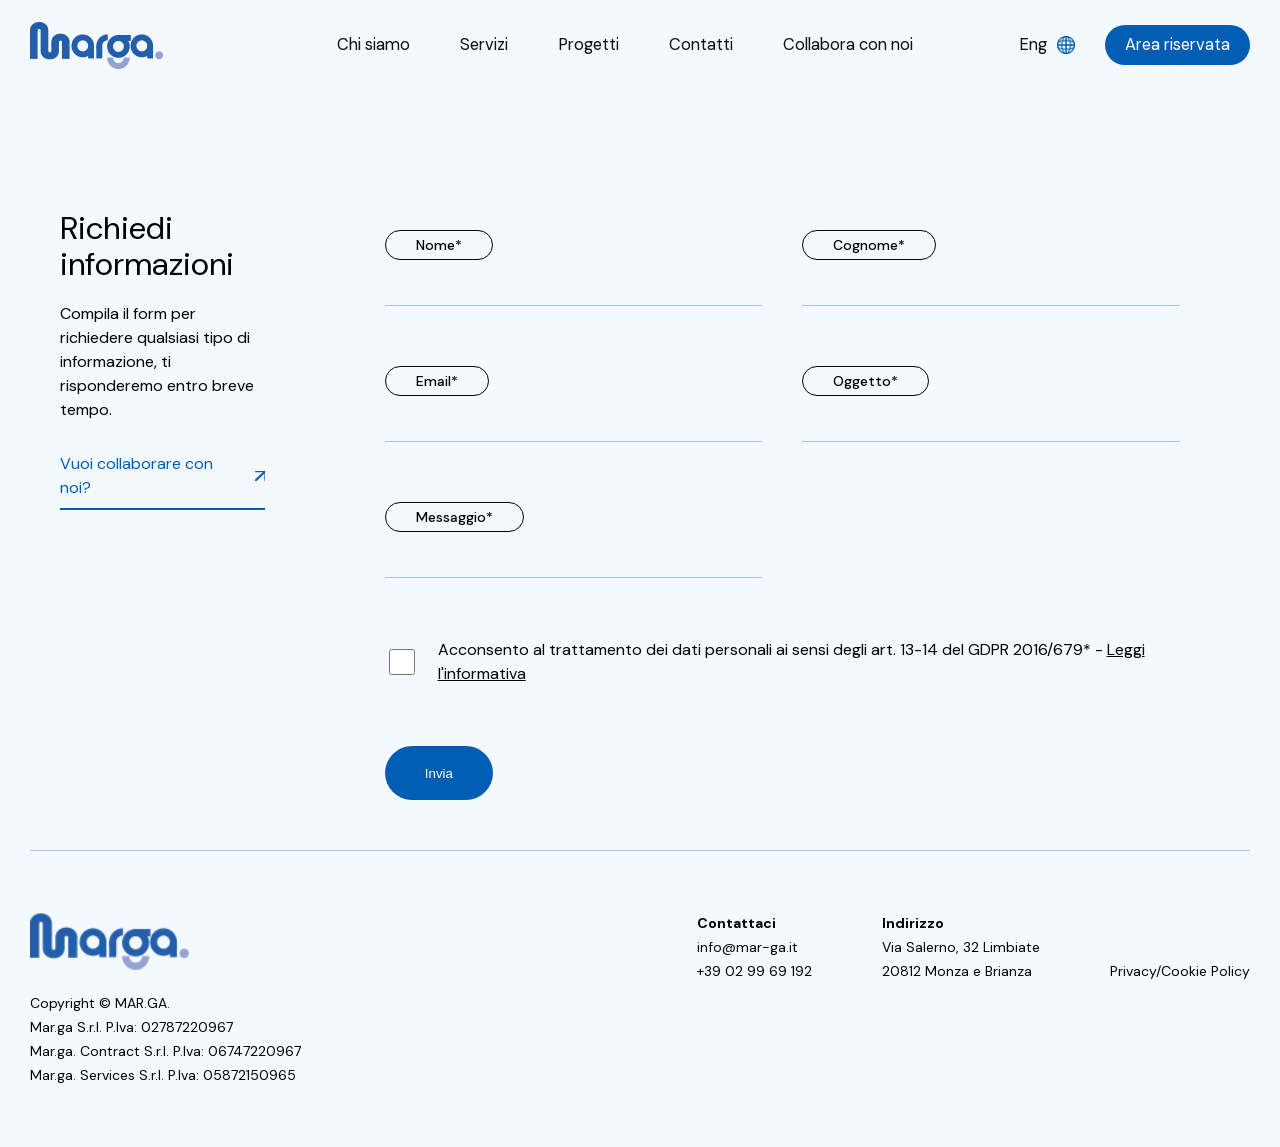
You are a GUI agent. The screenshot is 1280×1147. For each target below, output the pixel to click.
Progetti (588, 44)
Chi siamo (377, 44)
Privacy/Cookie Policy (1180, 971)
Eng (1034, 44)
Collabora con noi (845, 44)
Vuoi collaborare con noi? (136, 475)
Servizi (485, 44)
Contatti (699, 44)
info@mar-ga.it (747, 947)
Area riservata (1178, 44)
